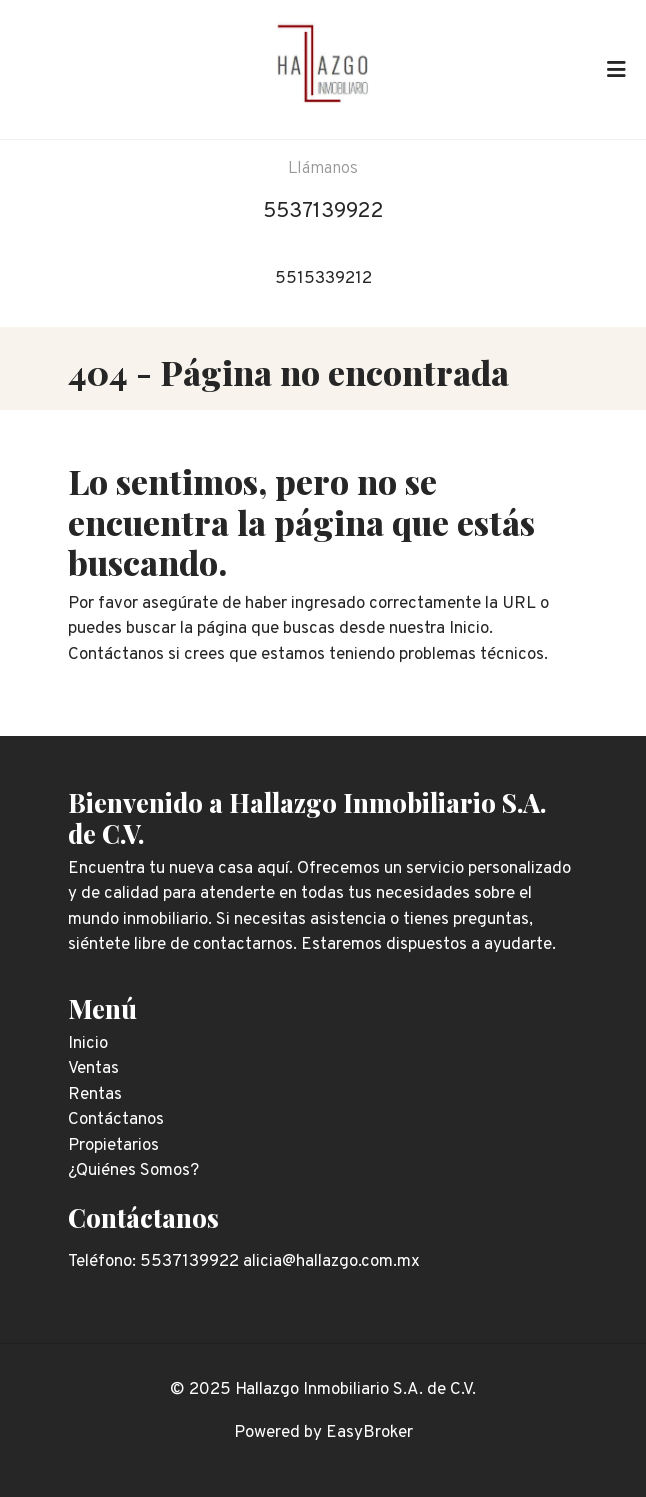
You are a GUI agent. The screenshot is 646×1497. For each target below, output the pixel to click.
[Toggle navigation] (616, 69)
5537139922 (323, 211)
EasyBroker (369, 1433)
